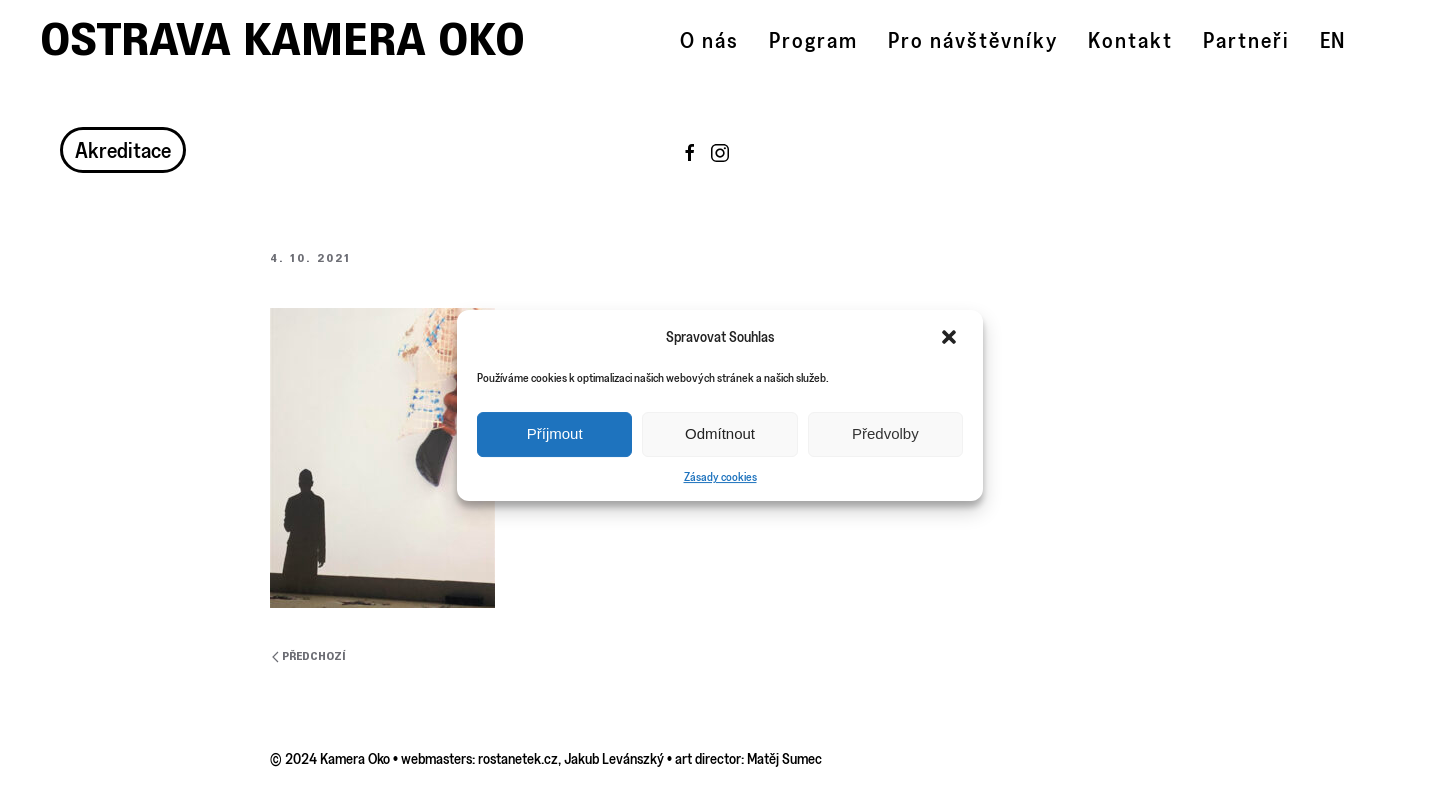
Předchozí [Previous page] (309, 656)
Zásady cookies (720, 476)
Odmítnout (720, 433)
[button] (951, 337)
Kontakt (1130, 40)
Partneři (1246, 40)
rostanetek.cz (518, 758)
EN (1332, 40)
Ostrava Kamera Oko (282, 39)
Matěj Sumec (784, 758)
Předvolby (885, 433)
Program (813, 40)
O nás (709, 40)
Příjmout (555, 433)
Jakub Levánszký (614, 758)
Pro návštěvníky (973, 40)
